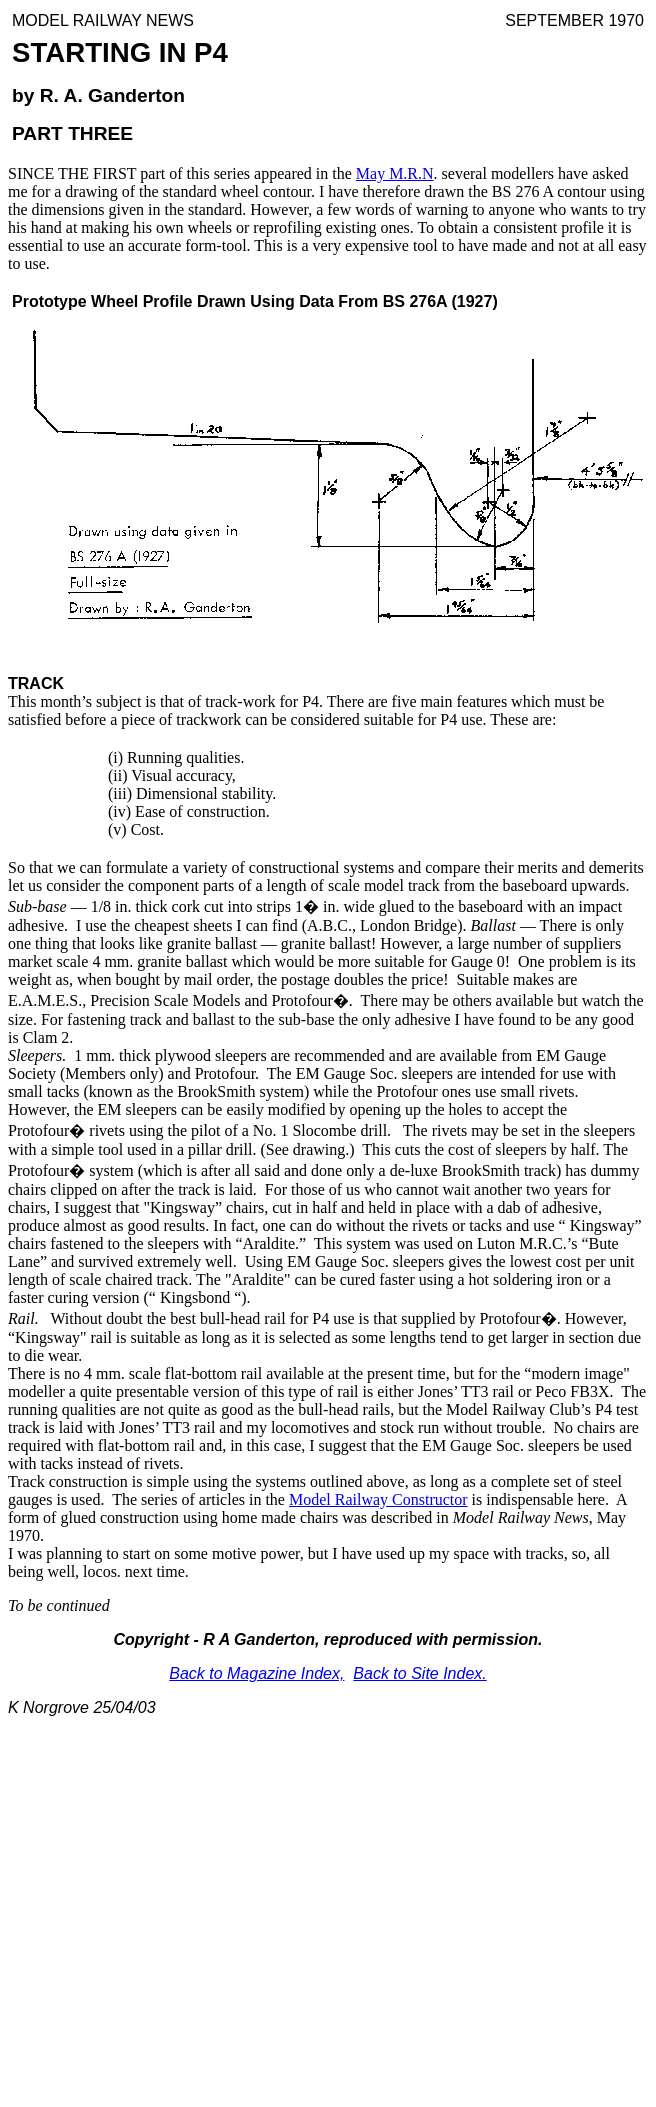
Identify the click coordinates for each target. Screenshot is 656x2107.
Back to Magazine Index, (256, 1673)
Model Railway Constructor (378, 1499)
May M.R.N (395, 173)
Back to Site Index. (419, 1673)
